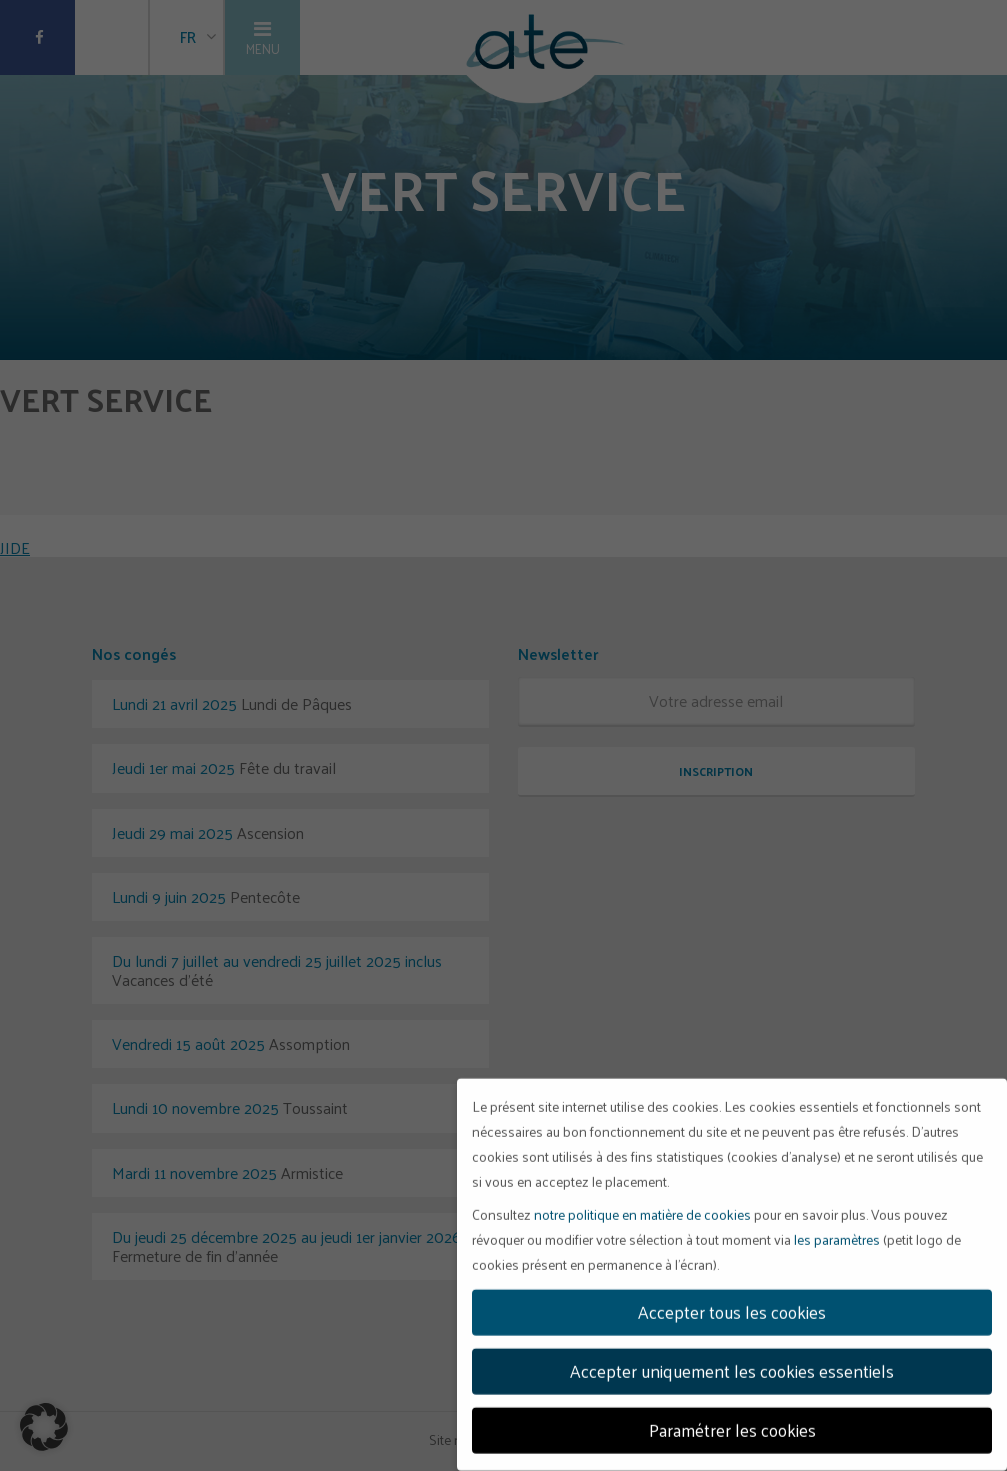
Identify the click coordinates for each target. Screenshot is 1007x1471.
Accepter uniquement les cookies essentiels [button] (732, 1365)
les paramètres (837, 1233)
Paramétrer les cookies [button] (732, 1424)
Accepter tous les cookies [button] (732, 1306)
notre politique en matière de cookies (642, 1208)
